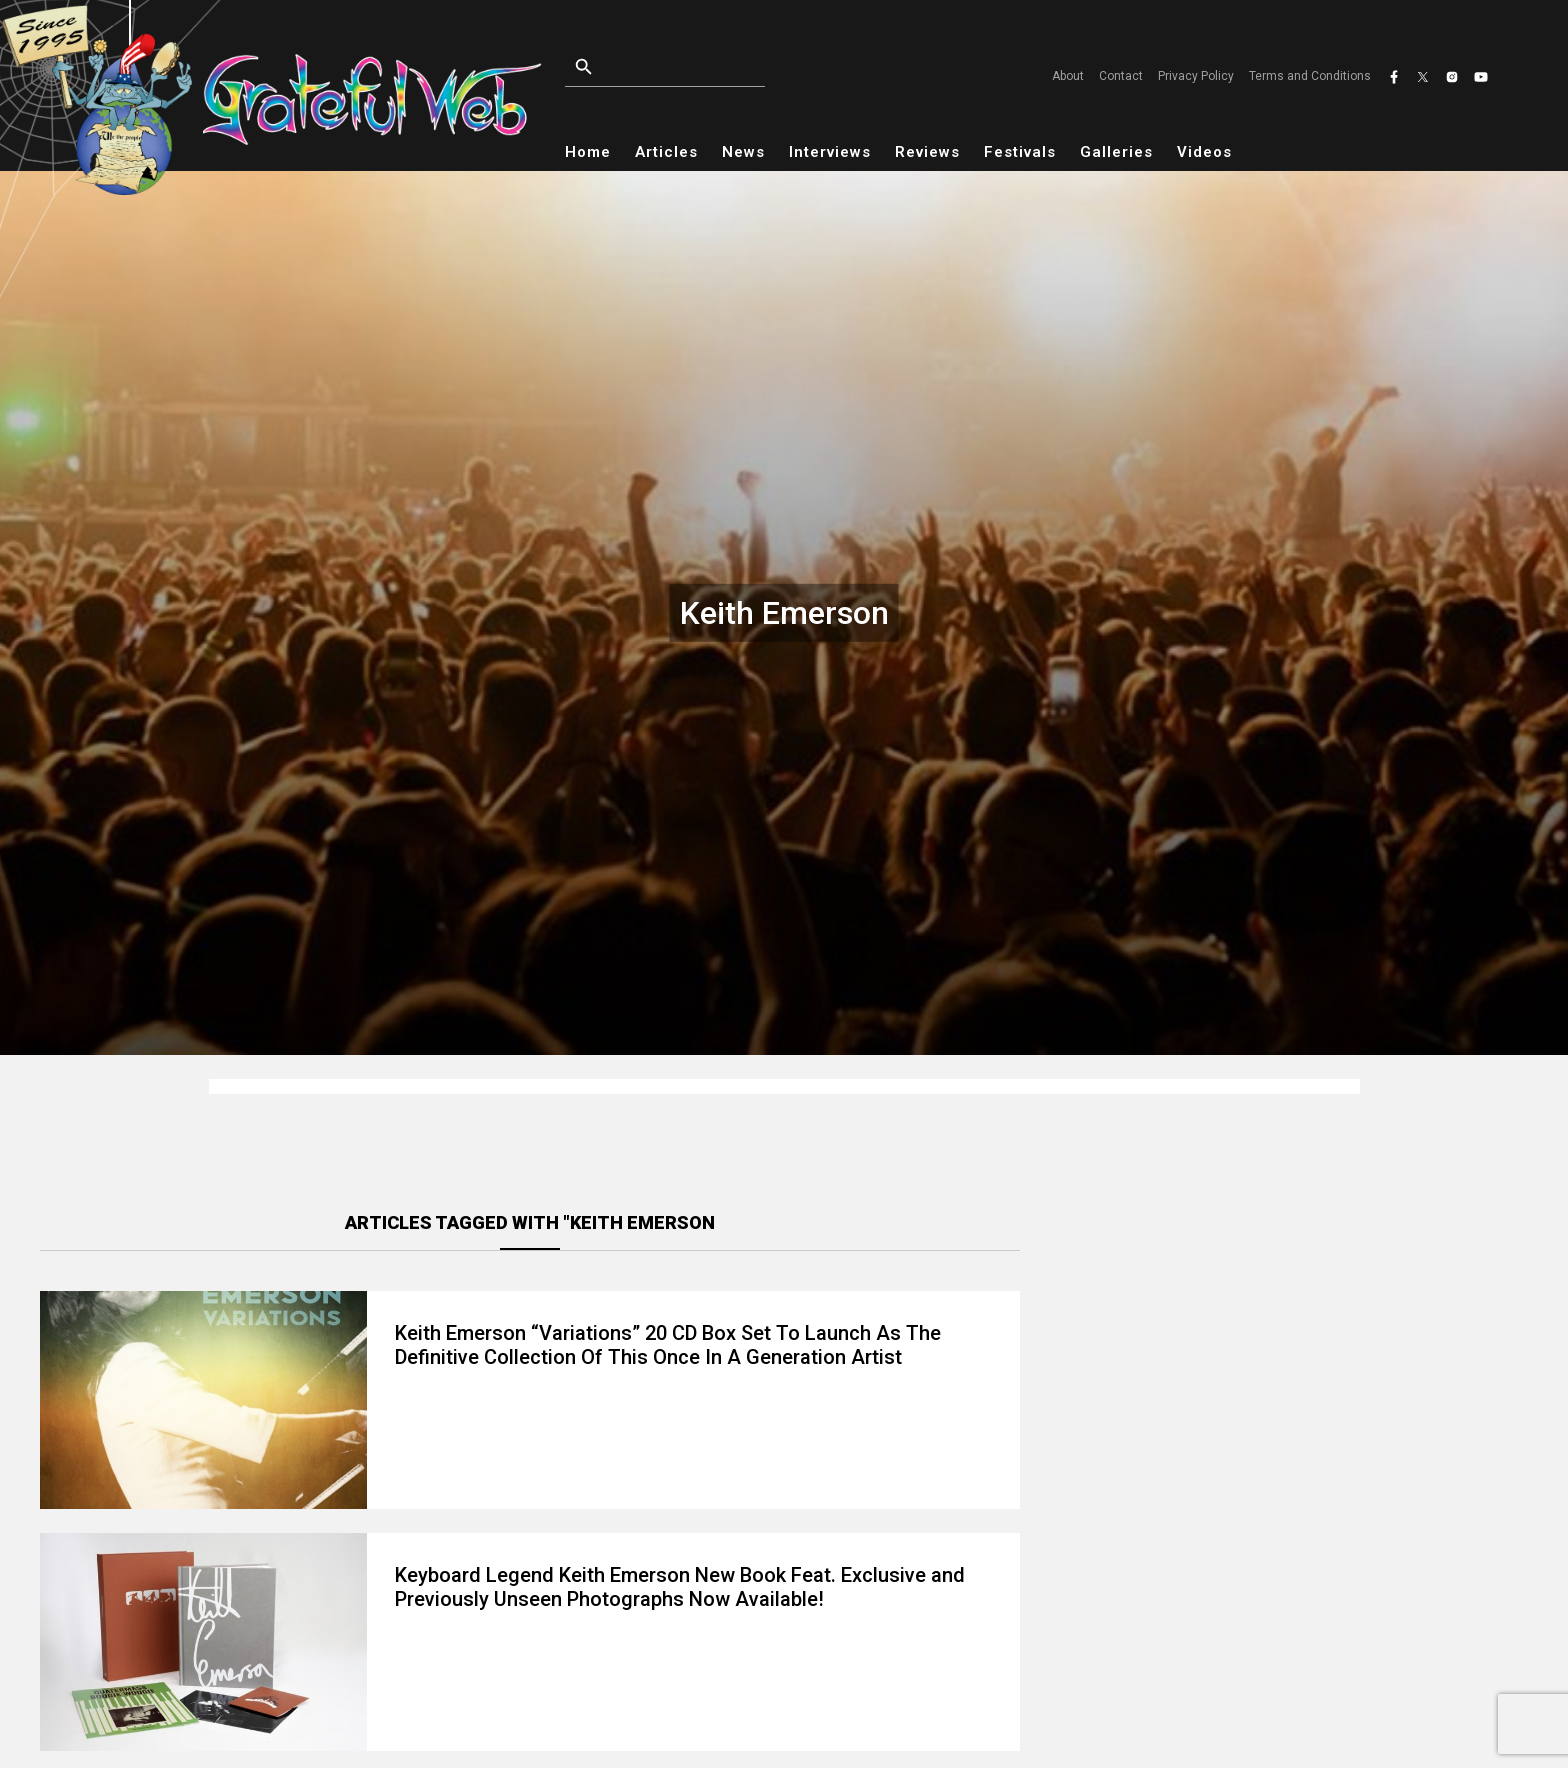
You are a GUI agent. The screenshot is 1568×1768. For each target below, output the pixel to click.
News (743, 152)
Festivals (1020, 152)
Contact (1121, 76)
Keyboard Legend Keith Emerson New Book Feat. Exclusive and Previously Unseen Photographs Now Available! (680, 1587)
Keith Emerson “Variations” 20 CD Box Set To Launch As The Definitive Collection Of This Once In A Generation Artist (668, 1345)
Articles (666, 152)
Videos (1204, 152)
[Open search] (711, 67)
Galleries (1116, 152)
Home (588, 152)
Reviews (927, 152)
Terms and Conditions (1310, 76)
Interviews (830, 152)
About (1068, 76)
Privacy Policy (1196, 76)
